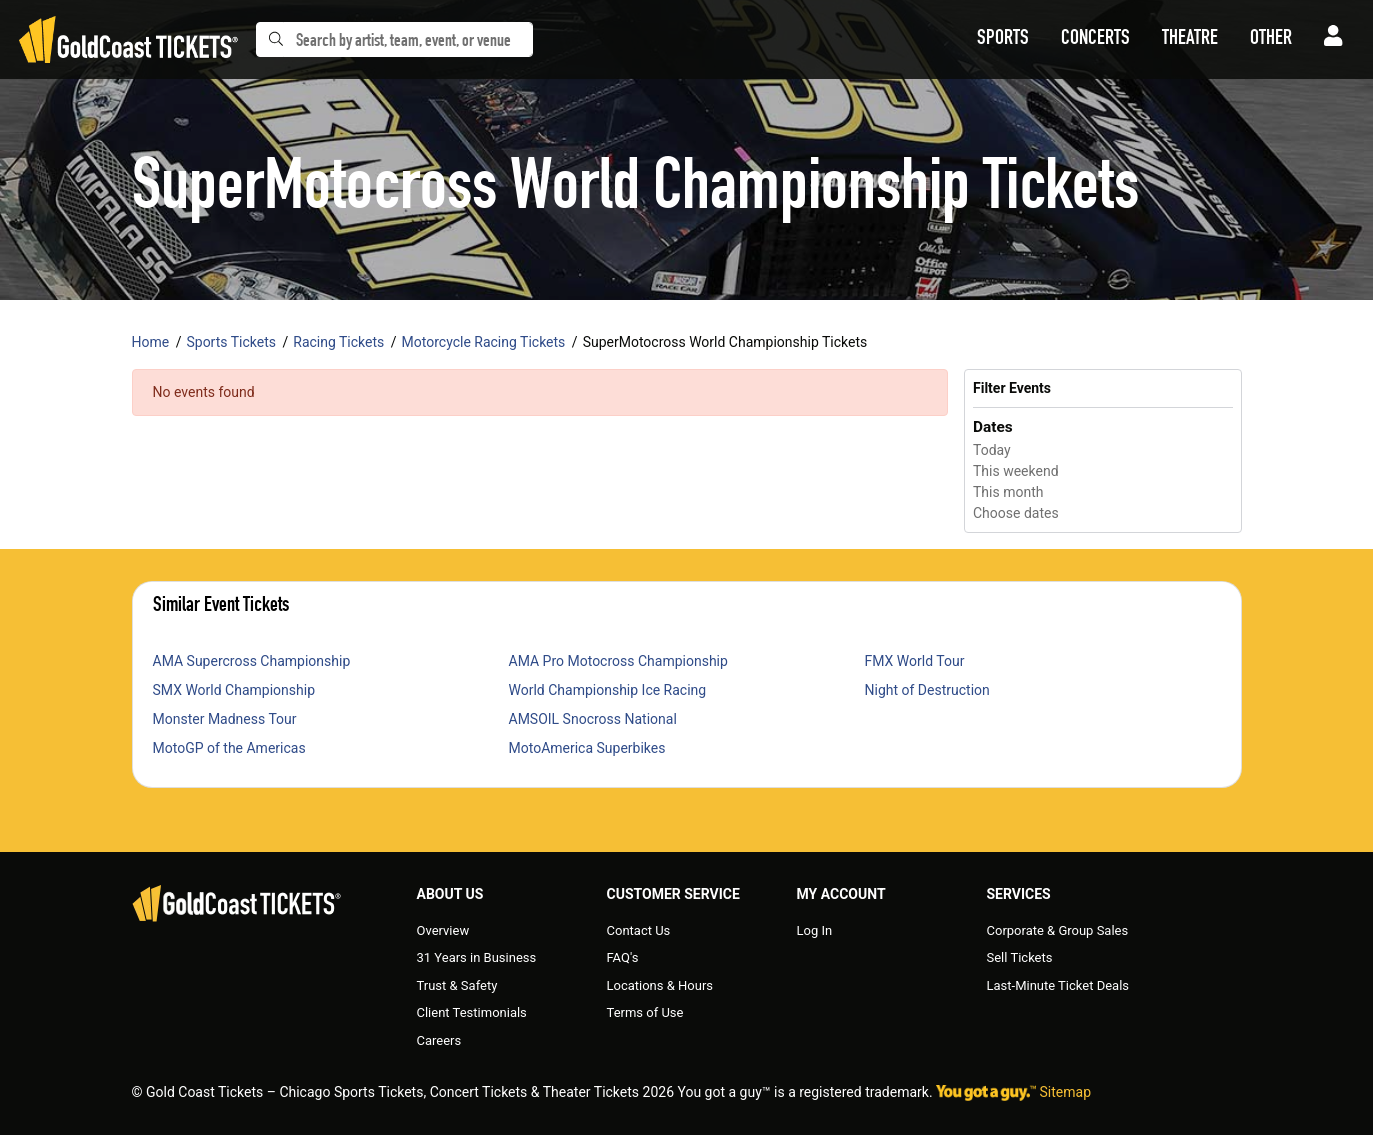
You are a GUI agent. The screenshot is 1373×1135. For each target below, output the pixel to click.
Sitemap (1065, 1092)
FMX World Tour (915, 661)
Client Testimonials (472, 1012)
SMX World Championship (234, 690)
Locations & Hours (660, 985)
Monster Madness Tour (225, 719)
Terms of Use (645, 1012)
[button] (1003, 40)
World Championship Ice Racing (608, 690)
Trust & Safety (457, 985)
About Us (450, 894)
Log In (815, 930)
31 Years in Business (477, 957)
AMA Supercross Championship (252, 661)
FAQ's (623, 957)
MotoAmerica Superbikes (587, 748)
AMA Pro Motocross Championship (618, 661)
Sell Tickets (1020, 957)
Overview (443, 930)
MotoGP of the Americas (229, 748)
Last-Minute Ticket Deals (1058, 985)
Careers (439, 1040)
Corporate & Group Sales (1058, 930)
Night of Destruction (927, 690)
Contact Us (639, 930)
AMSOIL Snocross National (593, 719)
